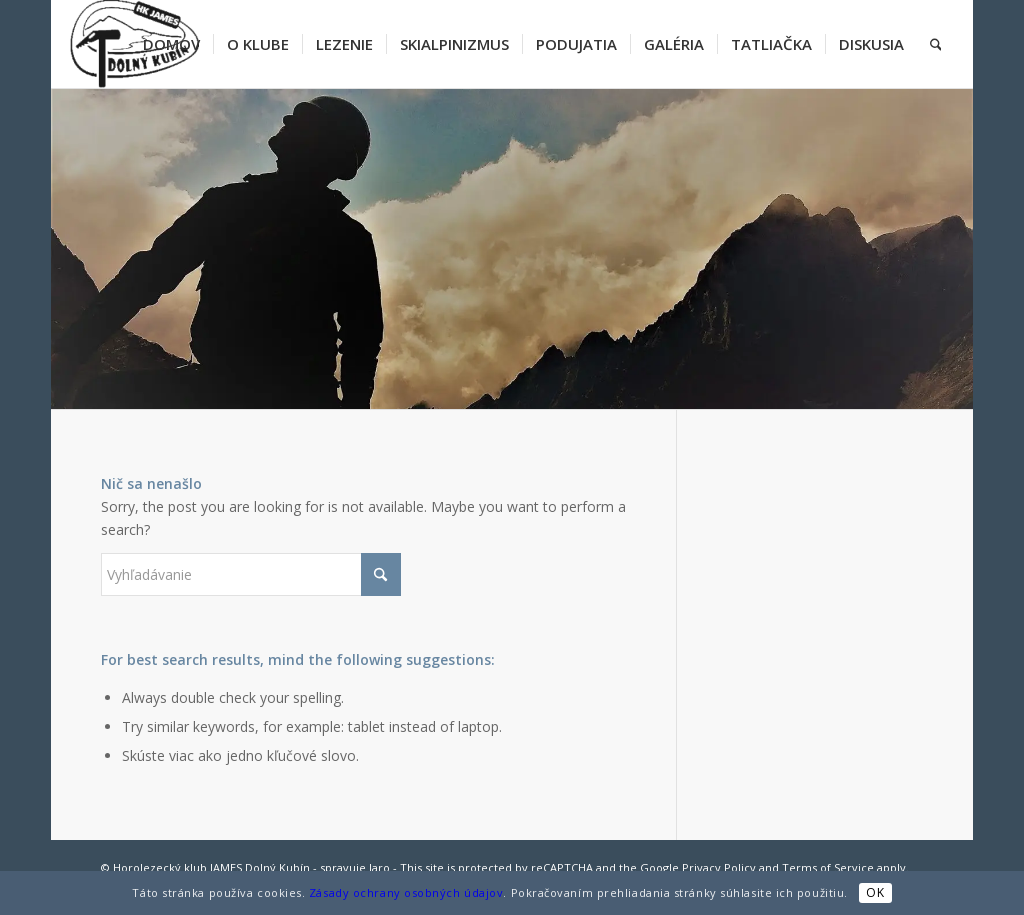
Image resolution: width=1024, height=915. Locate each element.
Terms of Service (828, 867)
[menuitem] (171, 44)
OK (875, 892)
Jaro (379, 867)
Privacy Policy (719, 867)
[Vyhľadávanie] (936, 44)
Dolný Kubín (277, 867)
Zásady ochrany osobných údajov (406, 892)
